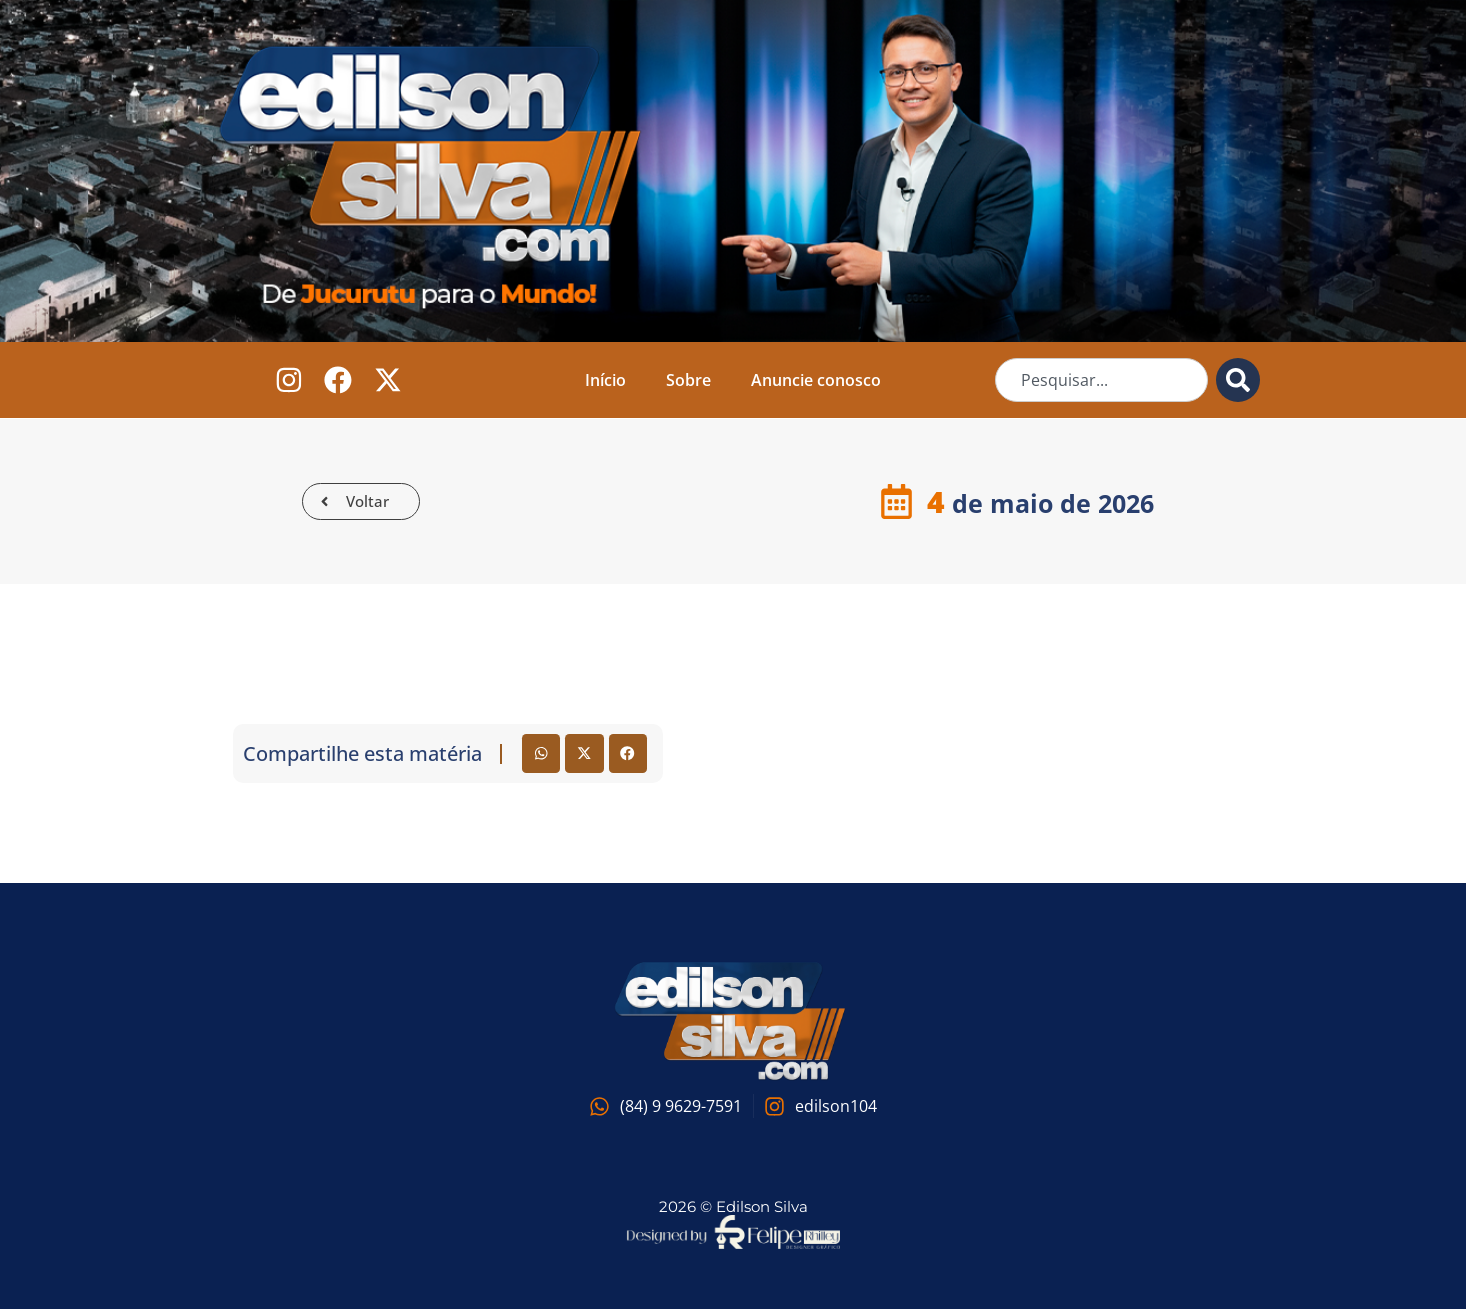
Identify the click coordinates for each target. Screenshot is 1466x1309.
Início (605, 380)
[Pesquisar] (1238, 380)
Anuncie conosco (816, 380)
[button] (541, 753)
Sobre (688, 380)
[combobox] (1101, 380)
